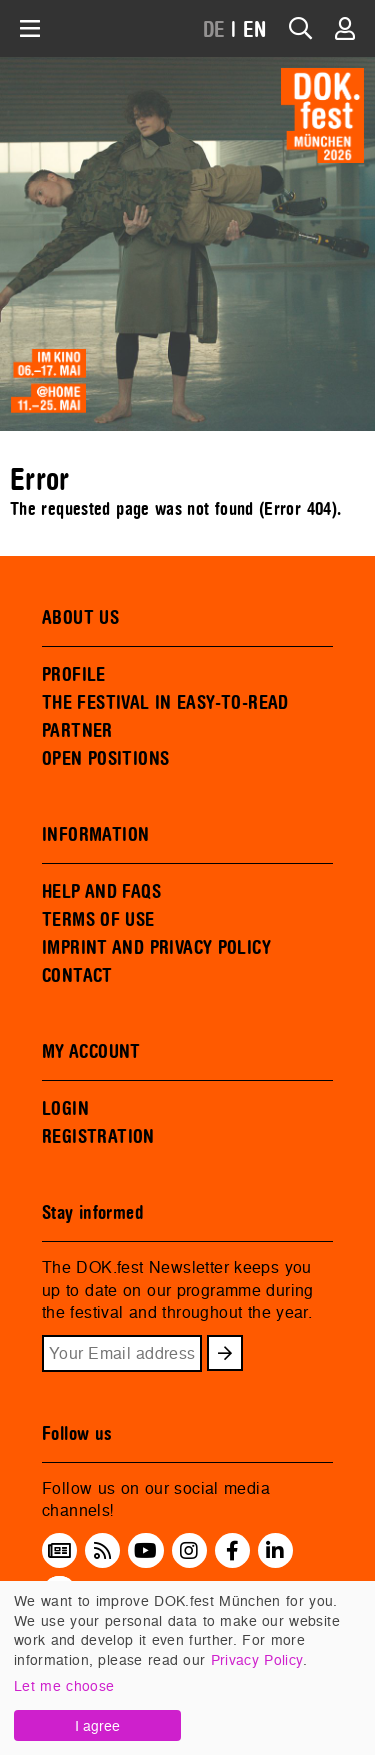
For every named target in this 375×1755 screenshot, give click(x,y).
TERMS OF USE (98, 920)
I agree (97, 1725)
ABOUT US (80, 618)
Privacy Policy (257, 1659)
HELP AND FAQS (101, 892)
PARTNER (77, 731)
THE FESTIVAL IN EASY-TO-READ (165, 703)
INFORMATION (95, 835)
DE (214, 30)
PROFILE (74, 675)
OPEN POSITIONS (105, 759)
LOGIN (65, 1109)
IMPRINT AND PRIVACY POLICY (156, 948)
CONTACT (77, 976)
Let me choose (64, 1685)
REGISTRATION (98, 1137)
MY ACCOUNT (91, 1052)
